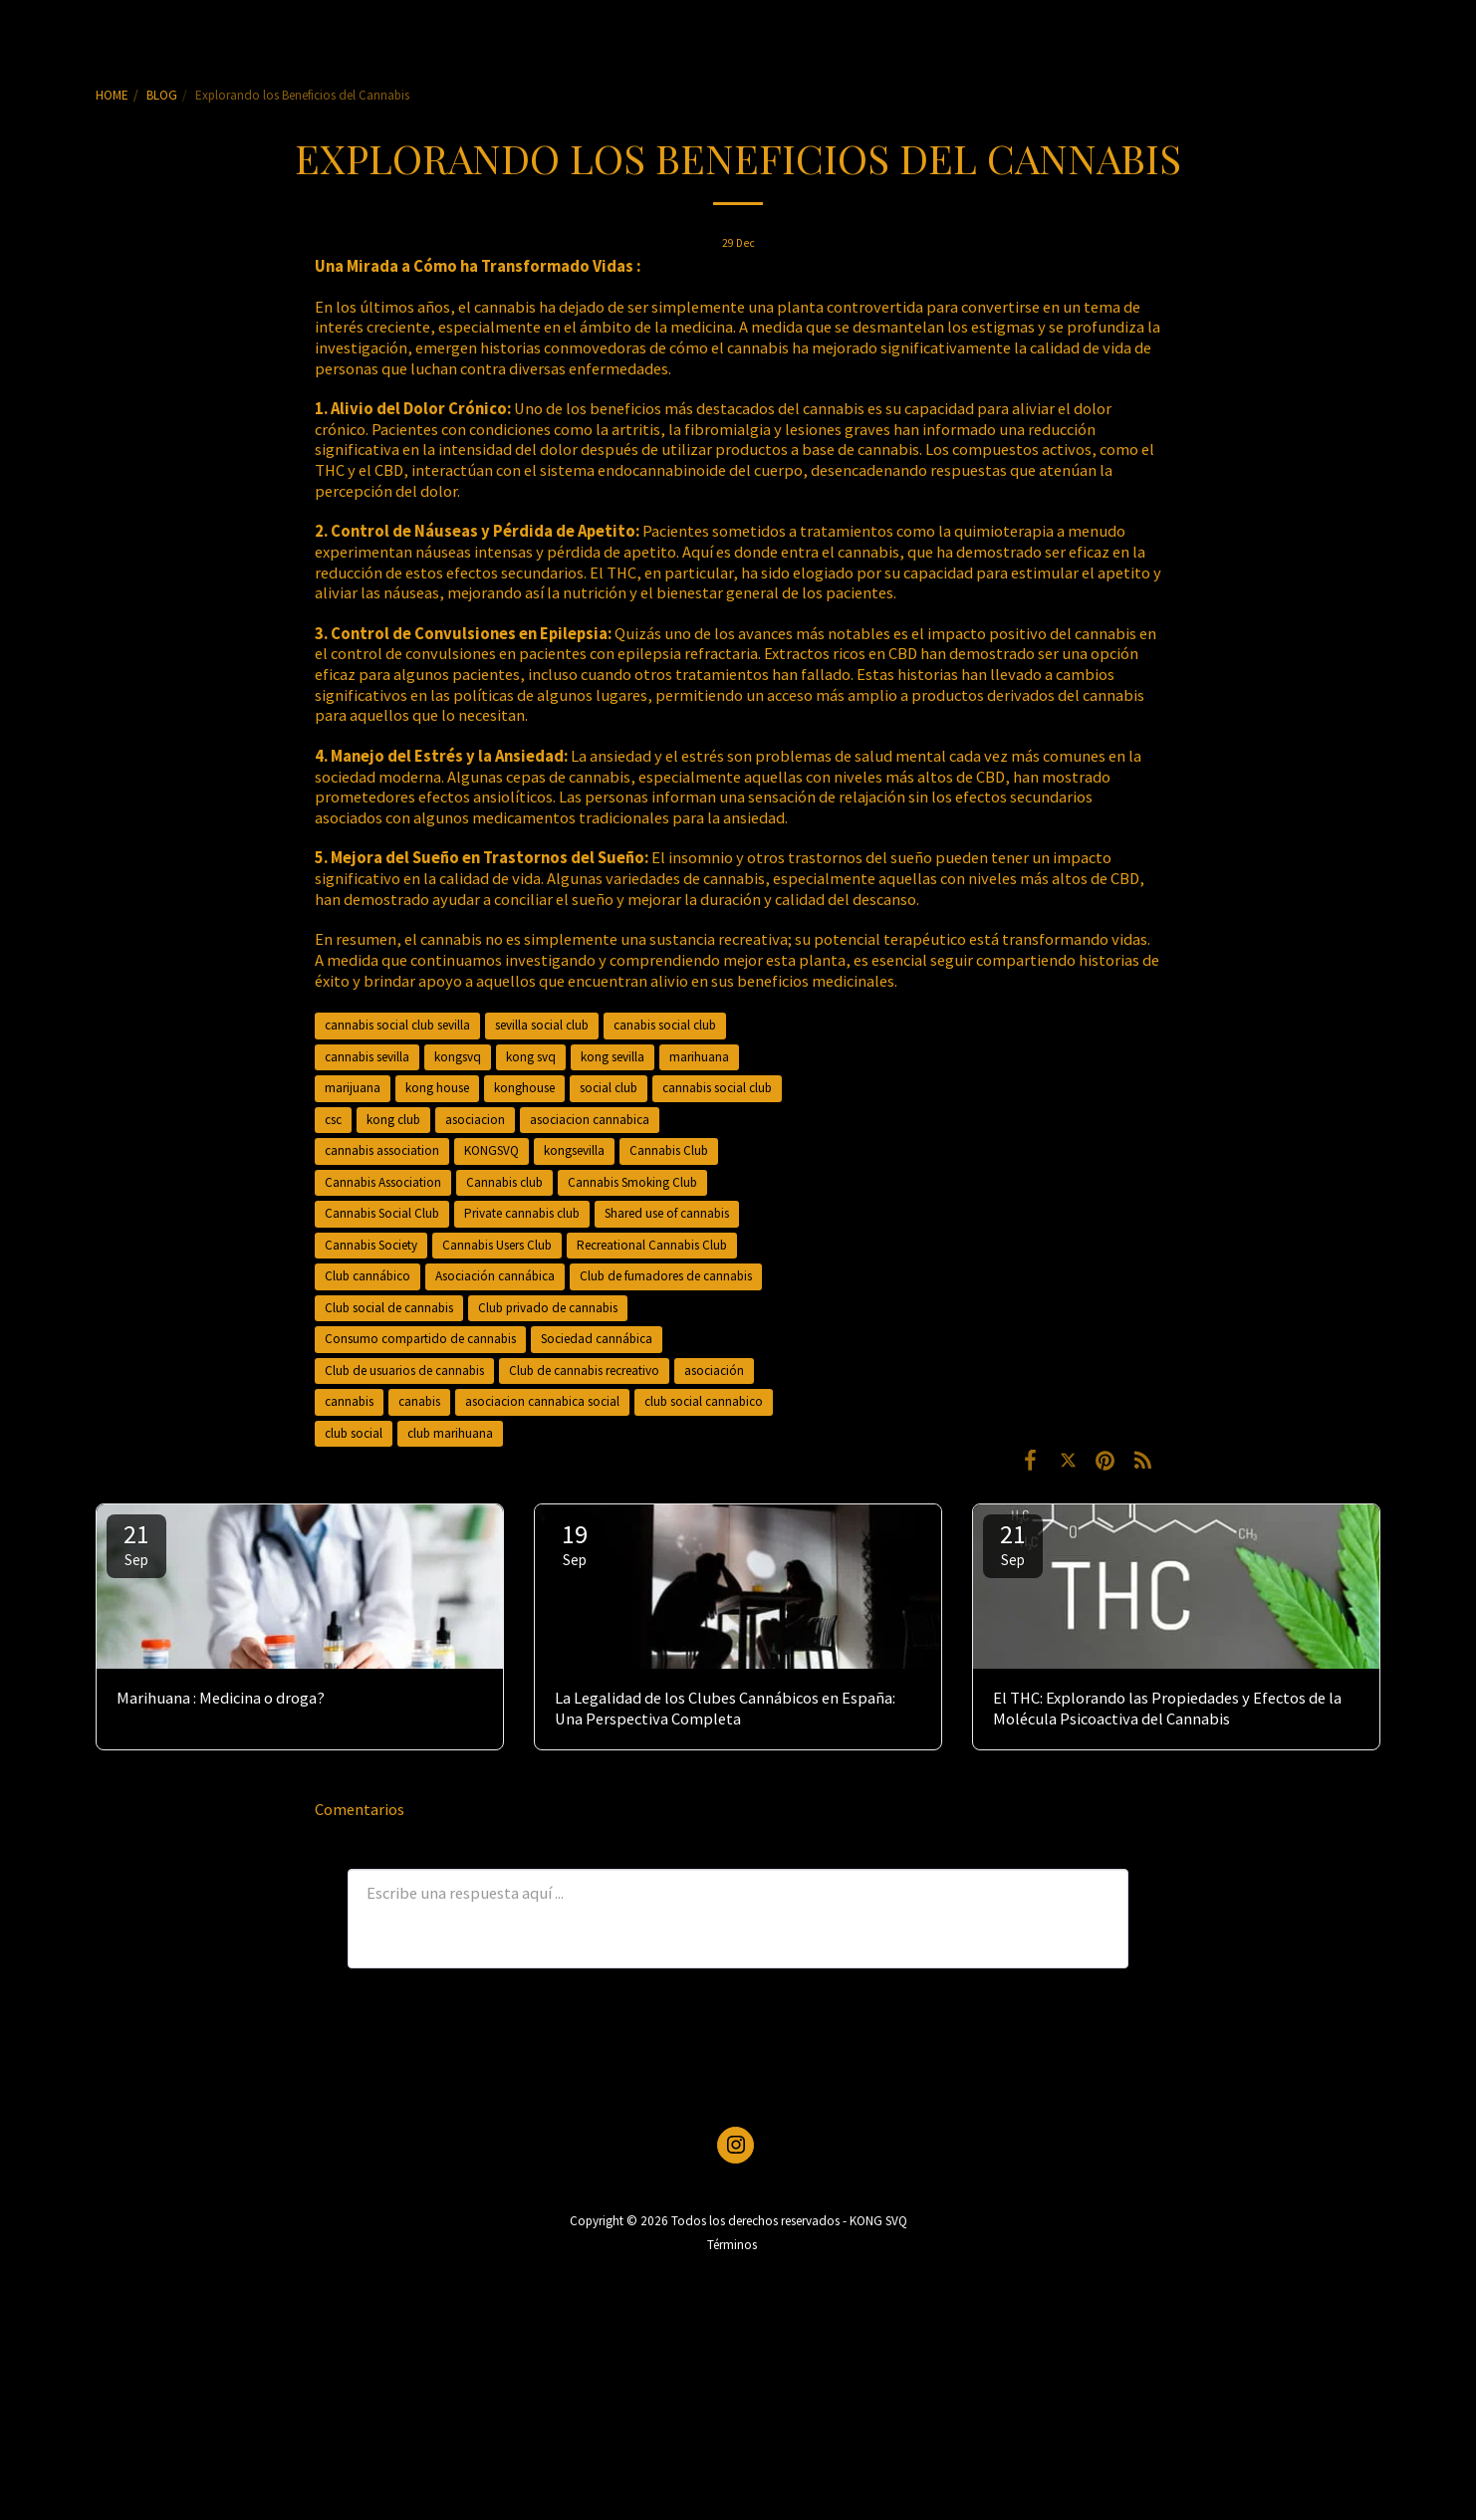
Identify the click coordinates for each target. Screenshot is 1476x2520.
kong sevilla (612, 1056)
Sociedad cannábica (596, 1338)
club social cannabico (703, 1401)
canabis (419, 1401)
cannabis (349, 1401)
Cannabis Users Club (497, 1245)
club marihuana (450, 1433)
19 (575, 1543)
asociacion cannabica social (542, 1401)
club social (353, 1433)
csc (333, 1119)
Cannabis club (504, 1182)
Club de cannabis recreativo (584, 1370)
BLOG (161, 95)
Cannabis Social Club (382, 1213)
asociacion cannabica (589, 1119)
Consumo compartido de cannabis (420, 1338)
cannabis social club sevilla (397, 1025)
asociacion (475, 1119)
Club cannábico (367, 1275)
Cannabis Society (371, 1245)
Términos (732, 2244)
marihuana (699, 1056)
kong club (393, 1119)
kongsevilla (574, 1150)
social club (608, 1087)
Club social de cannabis (389, 1307)
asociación (714, 1370)
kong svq (531, 1056)
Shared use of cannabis (667, 1213)
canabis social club (665, 1025)
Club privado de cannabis (547, 1307)
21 (136, 1543)
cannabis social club (717, 1087)
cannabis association (382, 1150)
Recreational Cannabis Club (652, 1245)
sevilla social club (542, 1025)
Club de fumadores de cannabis (666, 1275)
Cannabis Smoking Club (632, 1182)
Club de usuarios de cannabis (404, 1370)
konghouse (524, 1087)
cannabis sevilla (367, 1056)
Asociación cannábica (495, 1275)
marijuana (352, 1087)
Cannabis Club (668, 1150)
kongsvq (457, 1056)
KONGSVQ (491, 1150)
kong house (437, 1087)
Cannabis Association (383, 1182)
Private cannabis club (522, 1213)
